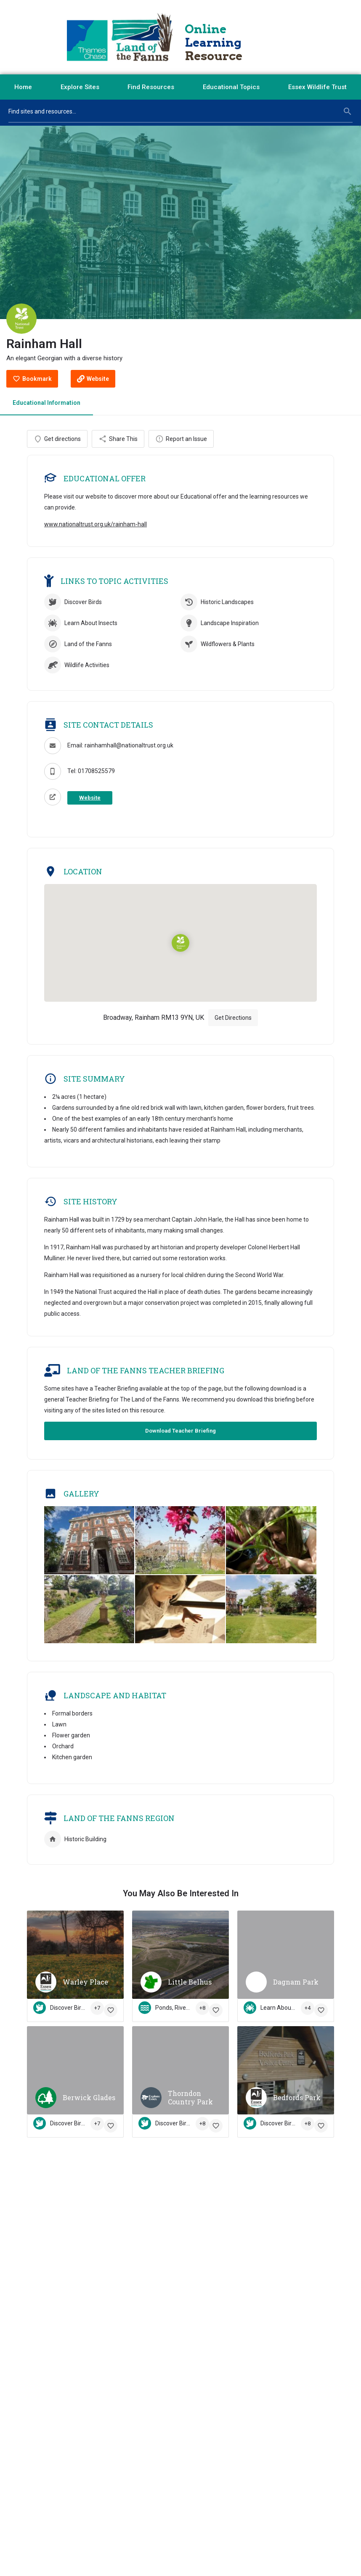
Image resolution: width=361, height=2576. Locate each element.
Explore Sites (80, 87)
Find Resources (150, 87)
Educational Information (46, 402)
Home (23, 87)
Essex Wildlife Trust (317, 87)
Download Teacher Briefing (180, 1438)
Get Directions (233, 1025)
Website (90, 805)
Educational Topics (231, 87)
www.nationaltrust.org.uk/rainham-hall (95, 531)
